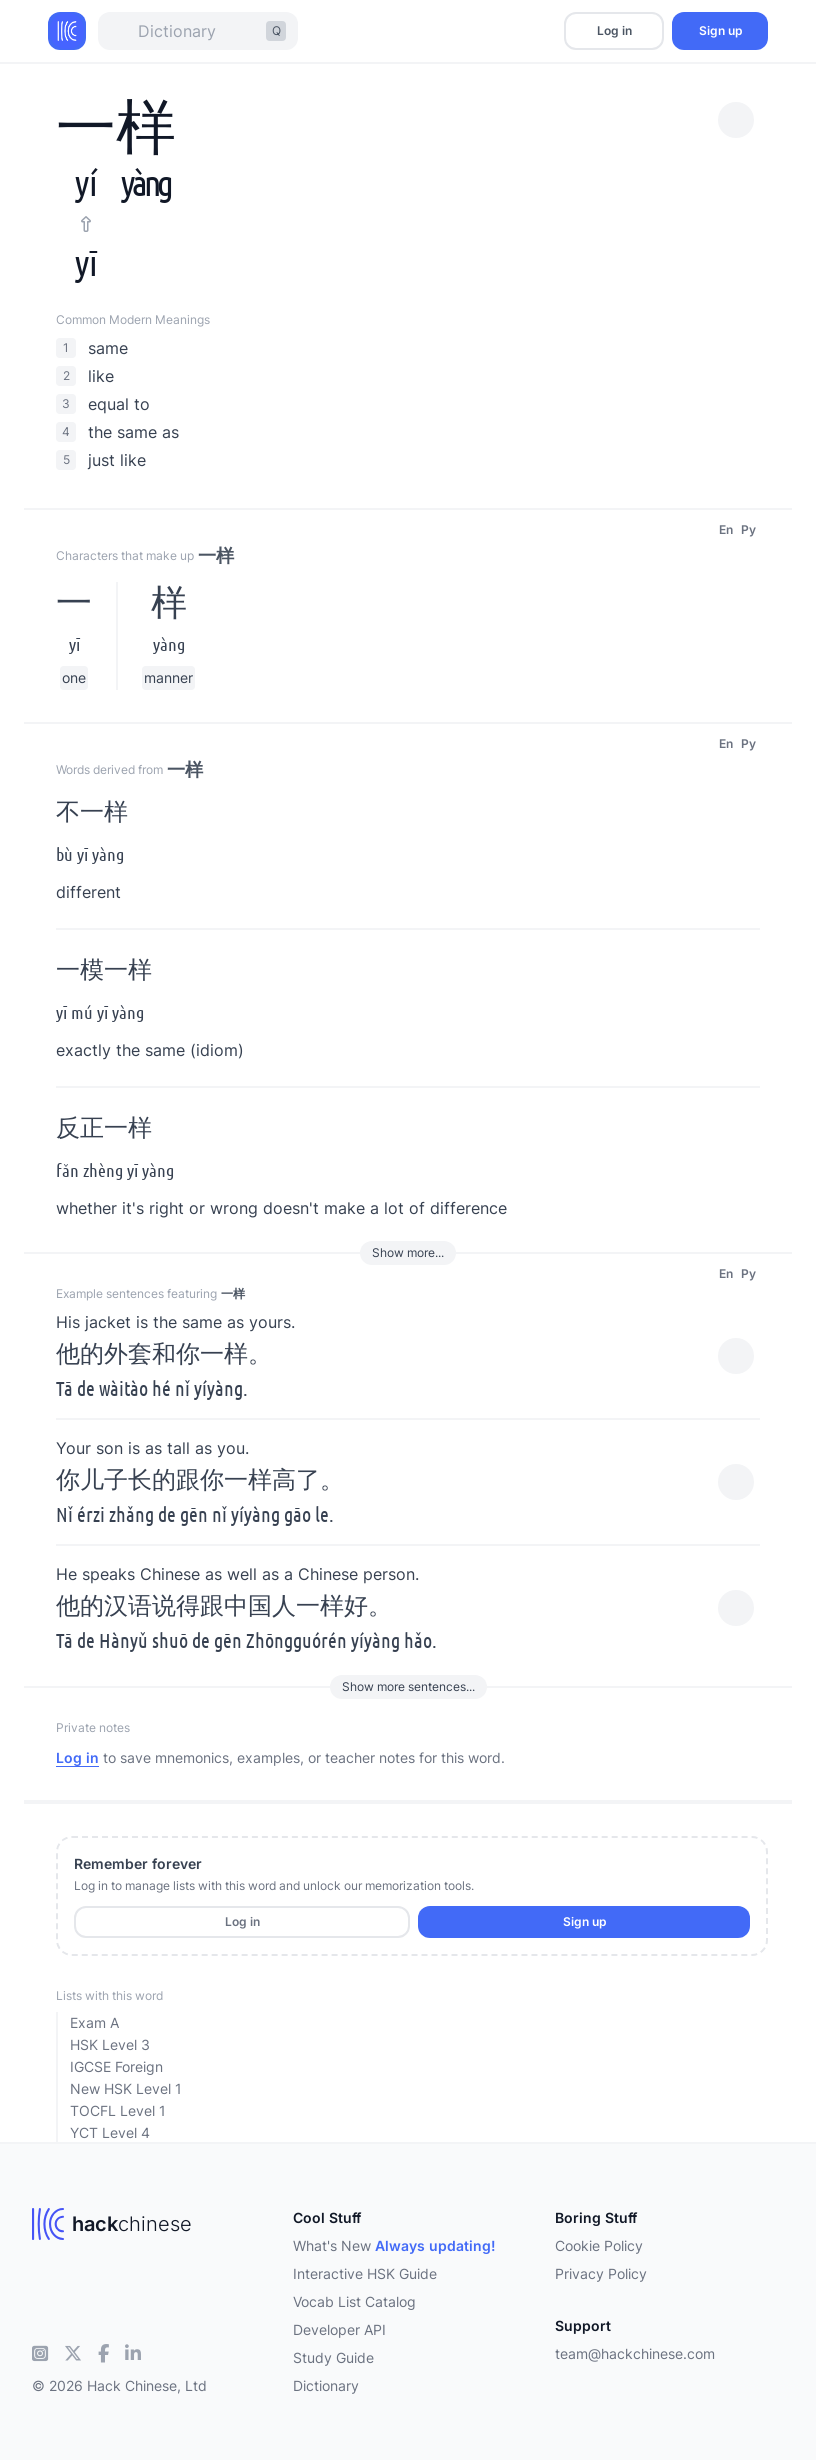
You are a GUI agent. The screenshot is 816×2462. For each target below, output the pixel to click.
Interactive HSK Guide (365, 2273)
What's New (394, 2245)
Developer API (339, 2329)
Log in (614, 30)
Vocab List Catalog (354, 2301)
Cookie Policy (599, 2245)
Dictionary (326, 2385)
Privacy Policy (601, 2273)
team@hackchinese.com (635, 2353)
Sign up (720, 30)
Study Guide (333, 2357)
